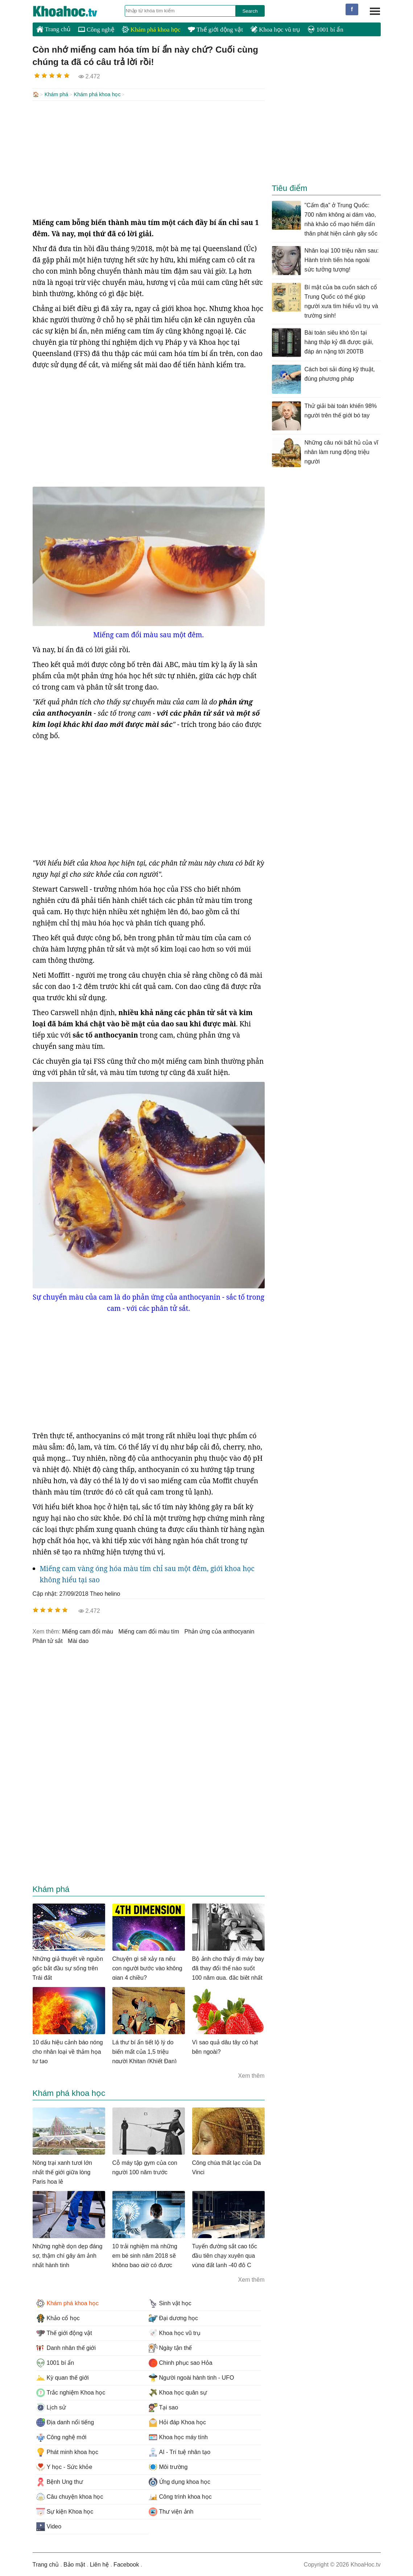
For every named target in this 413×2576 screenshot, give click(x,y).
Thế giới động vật (215, 29)
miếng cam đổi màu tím (149, 1631)
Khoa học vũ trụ (275, 29)
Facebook (126, 2564)
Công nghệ (96, 29)
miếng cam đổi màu (87, 1631)
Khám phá (57, 94)
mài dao (78, 1640)
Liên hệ (99, 2564)
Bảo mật (74, 2564)
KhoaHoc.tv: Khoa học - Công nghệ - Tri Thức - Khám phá (72, 11)
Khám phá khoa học (151, 29)
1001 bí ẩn (325, 29)
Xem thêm (251, 2075)
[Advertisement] (149, 158)
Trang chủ (53, 29)
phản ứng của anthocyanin (220, 1631)
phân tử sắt (48, 1640)
